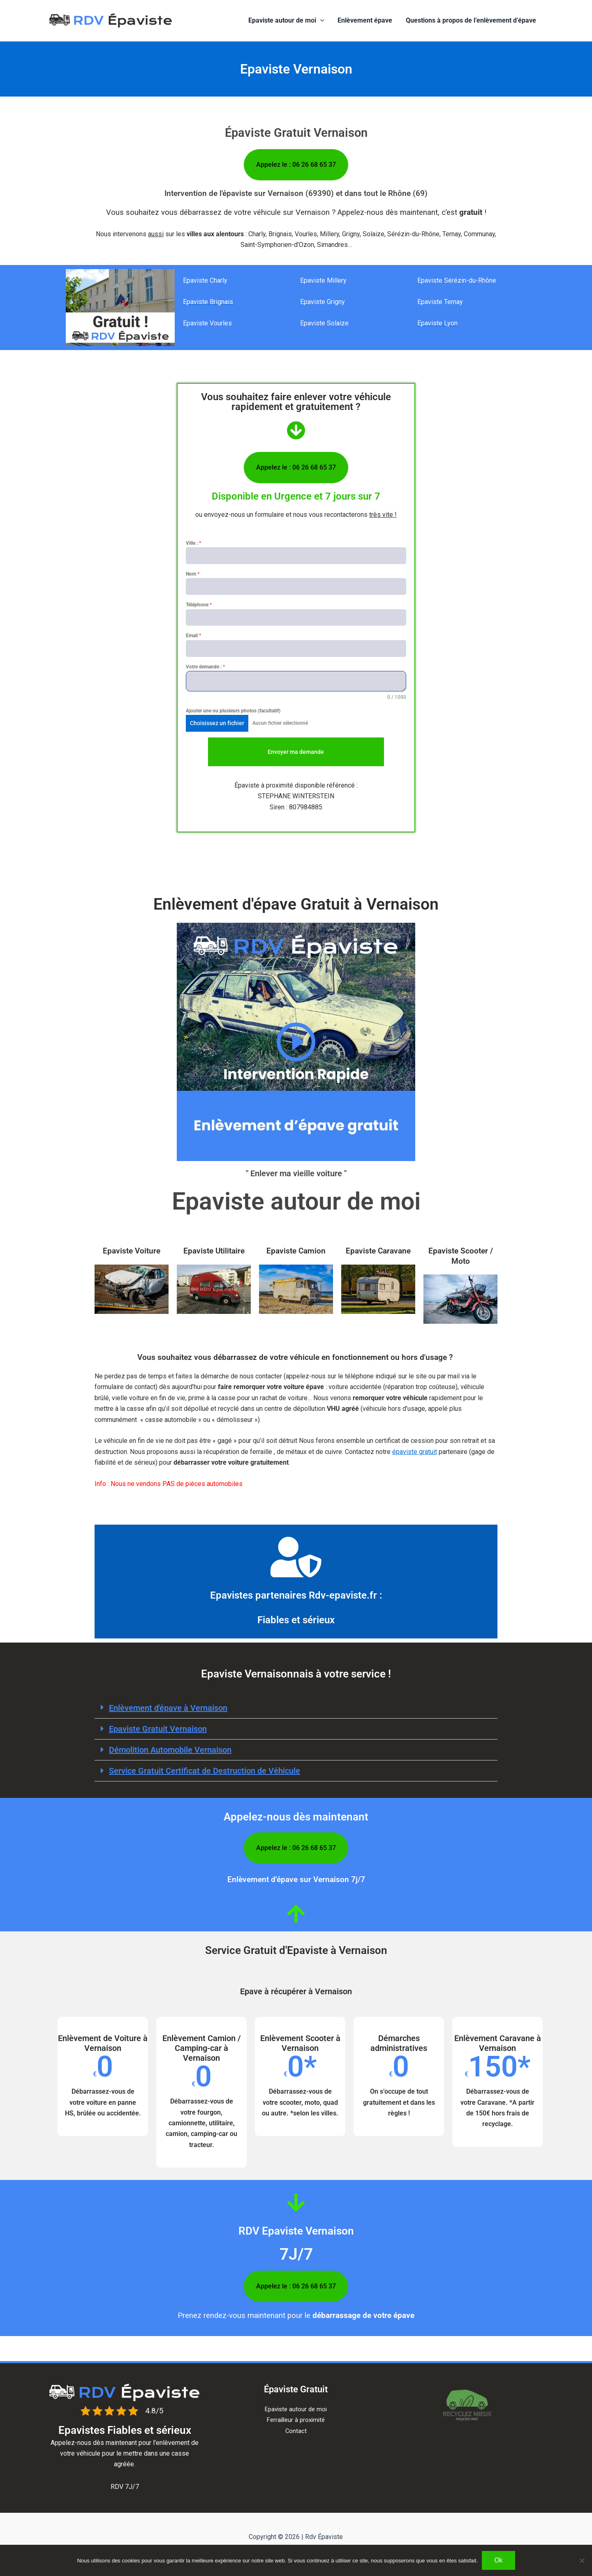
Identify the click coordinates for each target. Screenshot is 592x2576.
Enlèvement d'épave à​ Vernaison (168, 1708)
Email (193, 635)
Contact (296, 2431)
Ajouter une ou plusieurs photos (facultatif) (233, 711)
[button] (321, 20)
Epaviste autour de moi (287, 20)
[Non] (582, 2560)
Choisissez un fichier (217, 723)
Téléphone (199, 605)
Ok (498, 2560)
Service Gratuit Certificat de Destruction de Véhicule (204, 1771)
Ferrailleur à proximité (296, 2420)
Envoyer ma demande (296, 752)
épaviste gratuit (414, 1452)
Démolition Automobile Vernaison (170, 1750)
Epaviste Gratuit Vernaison (158, 1729)
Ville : (193, 543)
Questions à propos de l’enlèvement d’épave (471, 20)
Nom (192, 574)
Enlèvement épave (365, 20)
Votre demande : (205, 667)
